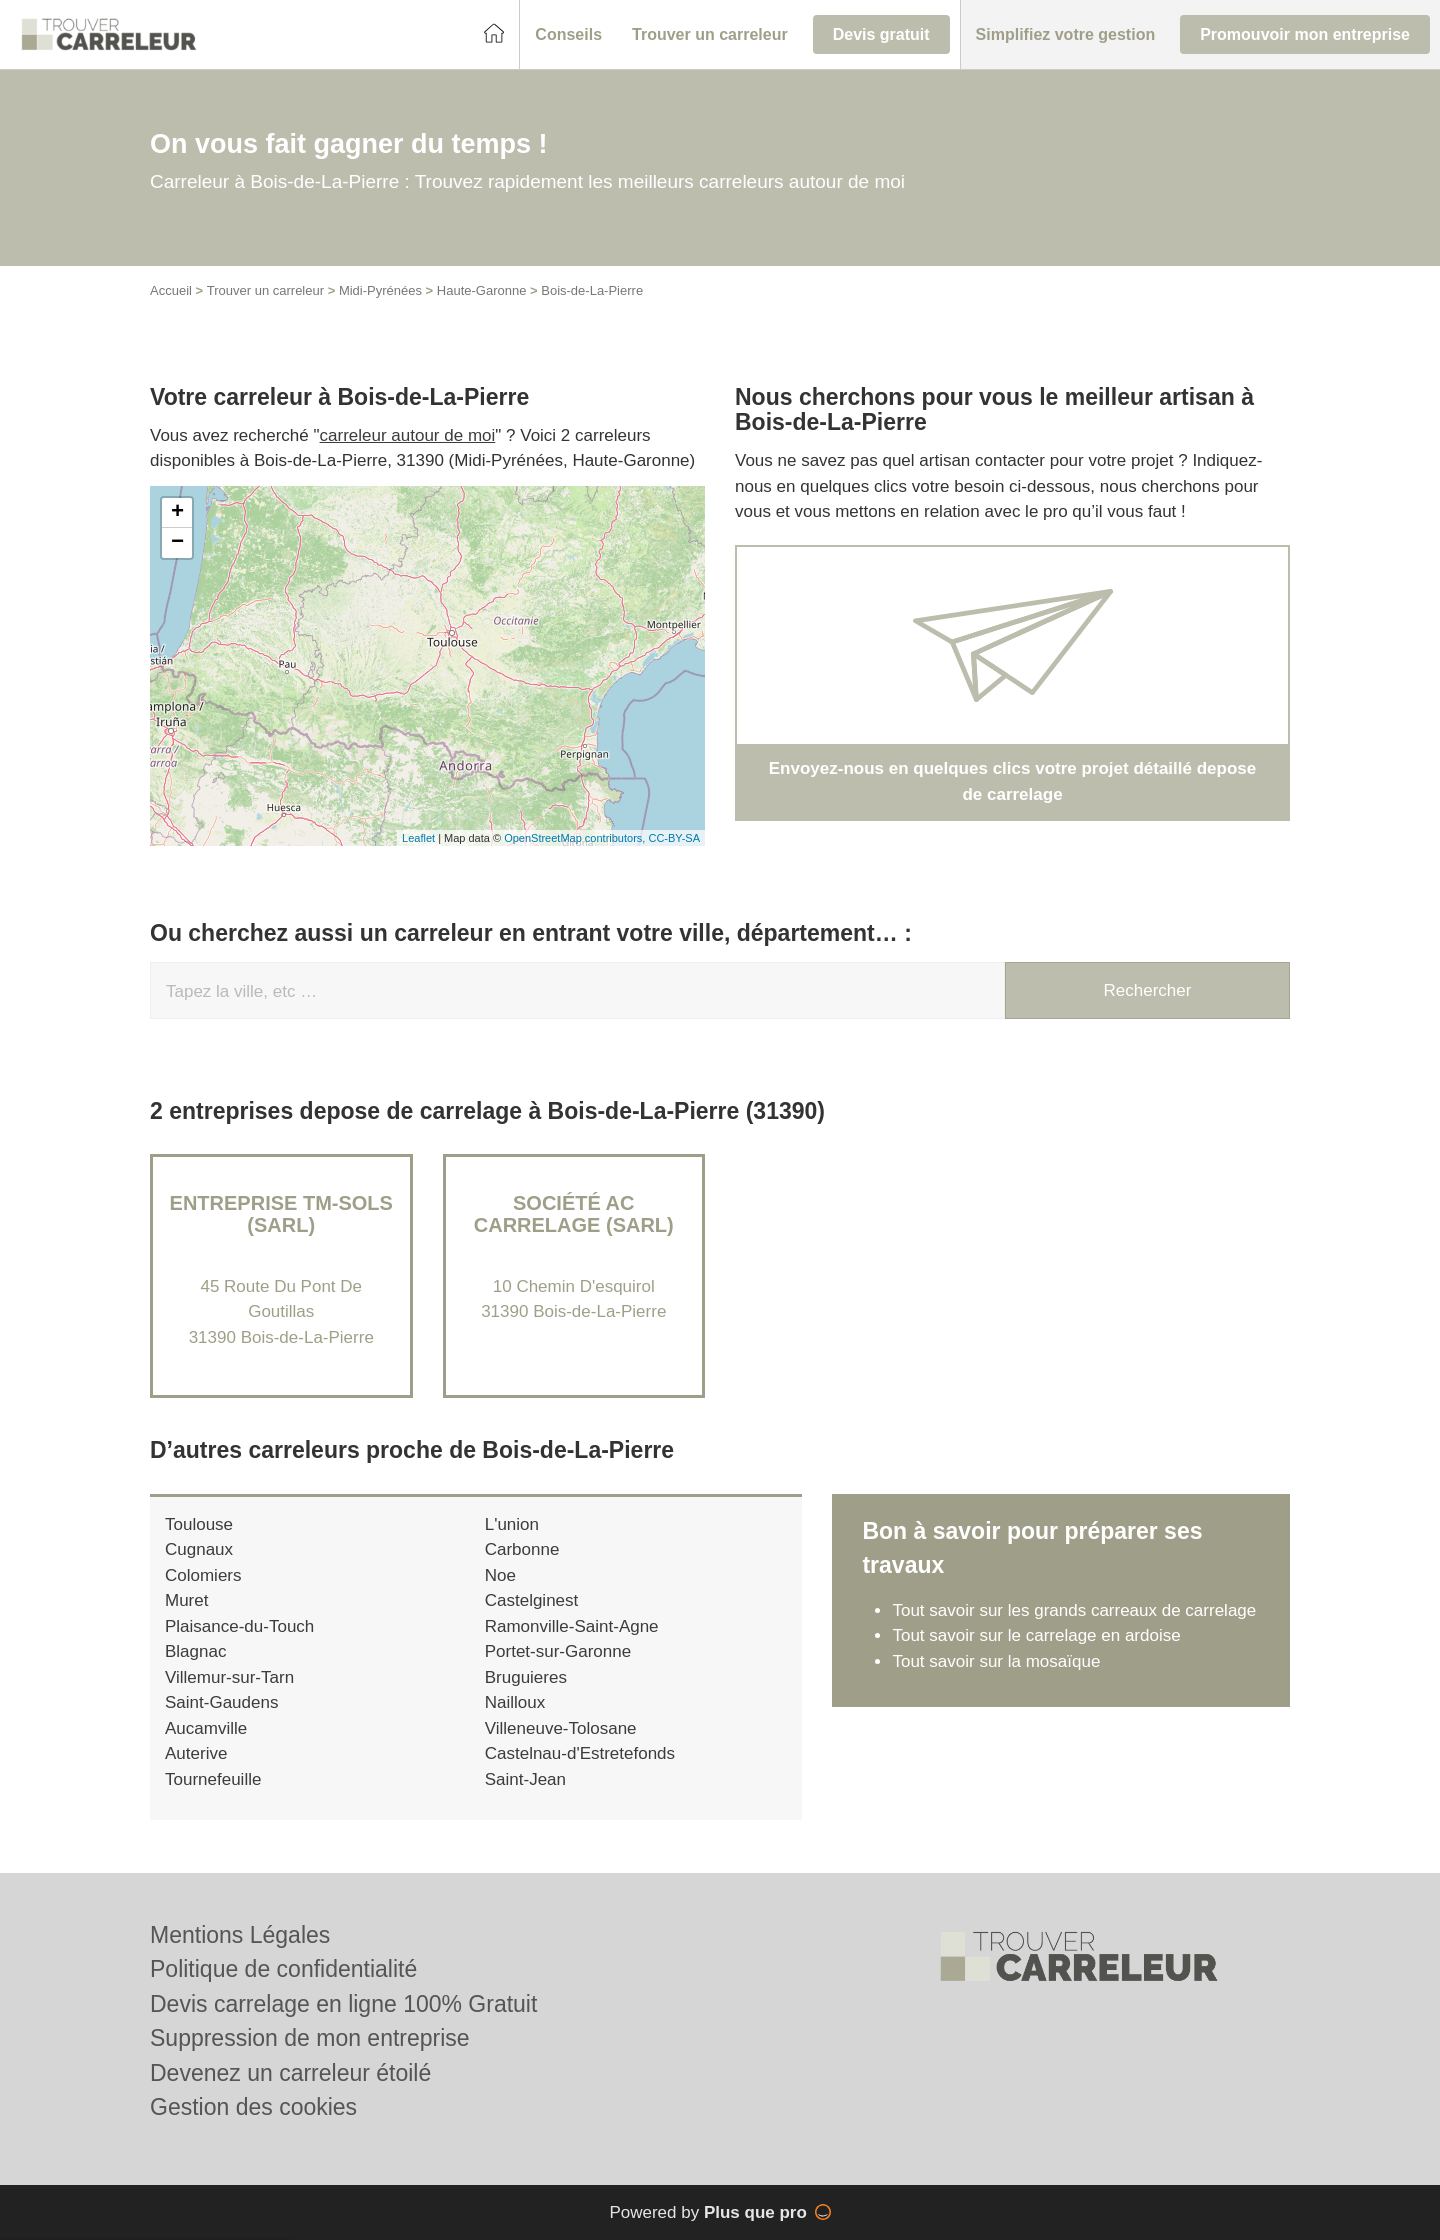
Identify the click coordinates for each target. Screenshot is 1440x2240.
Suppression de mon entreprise (310, 2038)
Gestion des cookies (253, 2107)
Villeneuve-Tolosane (561, 1728)
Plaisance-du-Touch (239, 1626)
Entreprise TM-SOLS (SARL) (281, 1214)
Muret (186, 1600)
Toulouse (199, 1524)
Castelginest (532, 1600)
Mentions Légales (240, 1935)
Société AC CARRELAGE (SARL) (574, 1214)
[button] (568, 35)
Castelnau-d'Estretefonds (580, 1753)
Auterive (196, 1753)
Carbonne (522, 1549)
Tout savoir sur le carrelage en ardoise (1036, 1635)
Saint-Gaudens (221, 1702)
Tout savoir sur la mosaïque (996, 1661)
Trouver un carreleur (265, 290)
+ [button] (177, 513)
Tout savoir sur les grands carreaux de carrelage (1074, 1610)
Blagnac (195, 1651)
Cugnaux (199, 1549)
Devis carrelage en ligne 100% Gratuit (343, 2004)
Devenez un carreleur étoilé (290, 2073)
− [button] (177, 543)
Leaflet (418, 838)
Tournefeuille (213, 1779)
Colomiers (203, 1575)
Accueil (171, 290)
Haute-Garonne (482, 290)
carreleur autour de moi (408, 435)
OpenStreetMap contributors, (576, 838)
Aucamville (206, 1728)
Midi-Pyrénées (380, 290)
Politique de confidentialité (283, 1969)
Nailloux (515, 1702)
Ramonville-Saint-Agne (572, 1626)
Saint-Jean (525, 1779)
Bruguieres (526, 1677)
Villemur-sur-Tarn (229, 1677)
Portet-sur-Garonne (558, 1651)
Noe (500, 1575)
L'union (512, 1524)
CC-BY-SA (674, 838)
